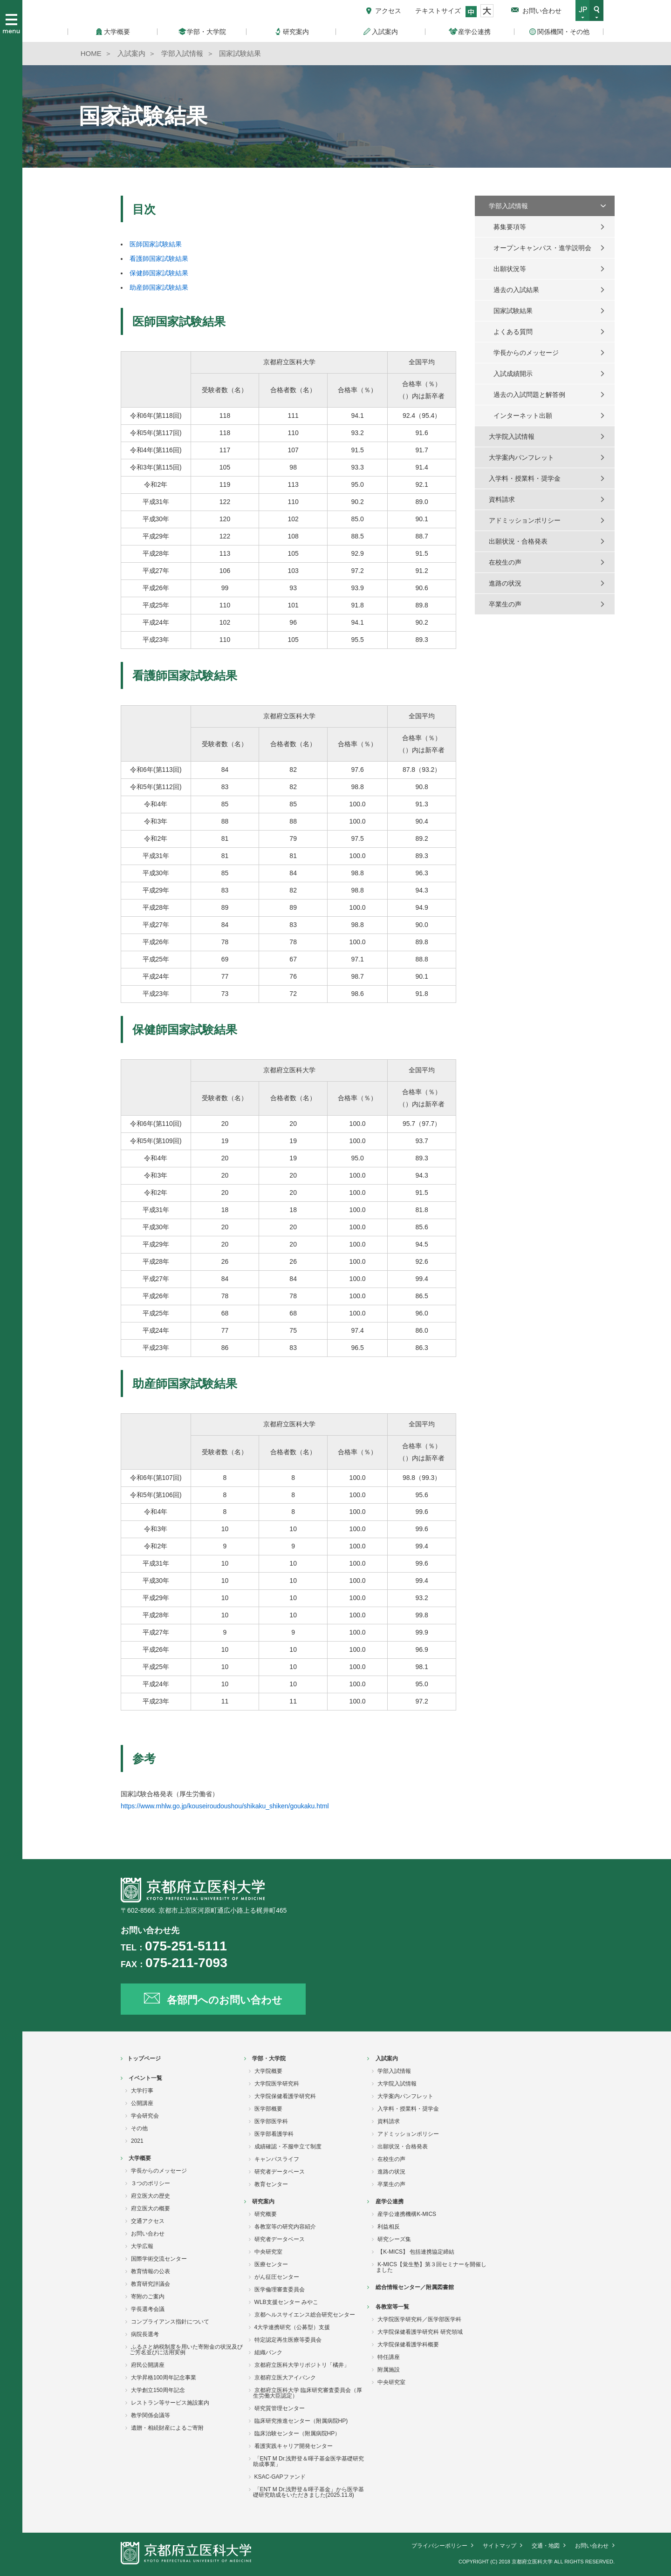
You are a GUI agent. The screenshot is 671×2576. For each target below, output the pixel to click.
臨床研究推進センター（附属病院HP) (301, 2421)
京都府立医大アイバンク (285, 2377)
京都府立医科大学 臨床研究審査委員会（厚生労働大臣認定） (307, 2393)
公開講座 (142, 2103)
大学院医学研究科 (276, 2083)
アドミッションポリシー (525, 520)
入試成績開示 (513, 373)
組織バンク (268, 2352)
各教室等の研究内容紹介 (285, 2226)
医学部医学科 (271, 2121)
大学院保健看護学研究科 (285, 2096)
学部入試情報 (508, 206)
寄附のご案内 (147, 2296)
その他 (139, 2128)
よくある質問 (513, 331)
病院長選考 (145, 2334)
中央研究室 (268, 2252)
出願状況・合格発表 (518, 541)
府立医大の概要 (150, 2208)
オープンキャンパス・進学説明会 (542, 248)
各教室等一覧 (392, 2307)
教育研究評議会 (150, 2284)
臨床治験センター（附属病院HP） (297, 2433)
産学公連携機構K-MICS (406, 2214)
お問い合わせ (541, 10)
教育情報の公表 (150, 2271)
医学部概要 (268, 2109)
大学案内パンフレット (521, 457)
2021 (137, 2141)
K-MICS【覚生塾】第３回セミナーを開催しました (431, 2267)
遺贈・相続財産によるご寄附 (167, 2428)
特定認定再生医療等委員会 (288, 2340)
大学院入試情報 (511, 436)
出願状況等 (509, 269)
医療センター (271, 2264)
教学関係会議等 (150, 2415)
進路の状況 (505, 583)
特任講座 (388, 2357)
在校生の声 (505, 562)
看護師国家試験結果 (159, 258)
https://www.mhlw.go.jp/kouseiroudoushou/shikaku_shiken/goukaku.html (225, 1806)
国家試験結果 (513, 310)
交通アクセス (147, 2221)
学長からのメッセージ (526, 352)
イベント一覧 (145, 2078)
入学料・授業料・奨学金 (525, 478)
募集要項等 (509, 227)
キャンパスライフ (276, 2159)
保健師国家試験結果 (159, 273)
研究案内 (263, 2201)
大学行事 (142, 2090)
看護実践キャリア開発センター (293, 2446)
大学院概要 (268, 2071)
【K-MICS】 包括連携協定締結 (415, 2252)
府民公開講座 (147, 2365)
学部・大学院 (269, 2058)
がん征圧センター (276, 2277)
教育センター (271, 2184)
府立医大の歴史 (150, 2196)
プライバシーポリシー (439, 2545)
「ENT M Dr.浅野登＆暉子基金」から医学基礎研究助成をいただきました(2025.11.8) (308, 2492)
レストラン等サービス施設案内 (170, 2403)
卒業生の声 (505, 604)
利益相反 (388, 2226)
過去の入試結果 (516, 289)
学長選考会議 (147, 2309)
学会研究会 (145, 2116)
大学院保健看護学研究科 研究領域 (420, 2332)
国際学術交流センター (159, 2259)
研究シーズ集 (394, 2239)
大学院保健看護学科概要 (408, 2344)
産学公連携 (390, 2201)
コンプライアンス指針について (170, 2321)
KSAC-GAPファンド (280, 2477)
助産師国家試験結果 (159, 287)
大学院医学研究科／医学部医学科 (419, 2319)
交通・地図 (546, 2545)
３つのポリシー (150, 2183)
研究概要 (265, 2214)
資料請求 (502, 499)
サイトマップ (499, 2545)
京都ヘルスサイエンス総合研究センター (304, 2314)
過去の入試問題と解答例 (529, 394)
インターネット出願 (522, 415)
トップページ (144, 2058)
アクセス (388, 10)
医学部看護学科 (274, 2134)
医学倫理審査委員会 (279, 2289)
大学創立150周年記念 (158, 2390)
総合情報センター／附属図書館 (415, 2287)
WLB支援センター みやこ (286, 2302)
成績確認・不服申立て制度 (288, 2146)
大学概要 (140, 2158)
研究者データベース (279, 2171)
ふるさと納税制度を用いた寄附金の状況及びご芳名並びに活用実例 (186, 2349)
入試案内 (387, 2058)
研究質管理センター (279, 2408)
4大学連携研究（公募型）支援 (292, 2327)
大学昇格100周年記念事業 (163, 2377)
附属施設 (388, 2369)
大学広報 (142, 2246)
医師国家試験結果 (156, 244)
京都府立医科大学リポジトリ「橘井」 (301, 2365)
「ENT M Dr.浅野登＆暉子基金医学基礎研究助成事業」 (308, 2461)
